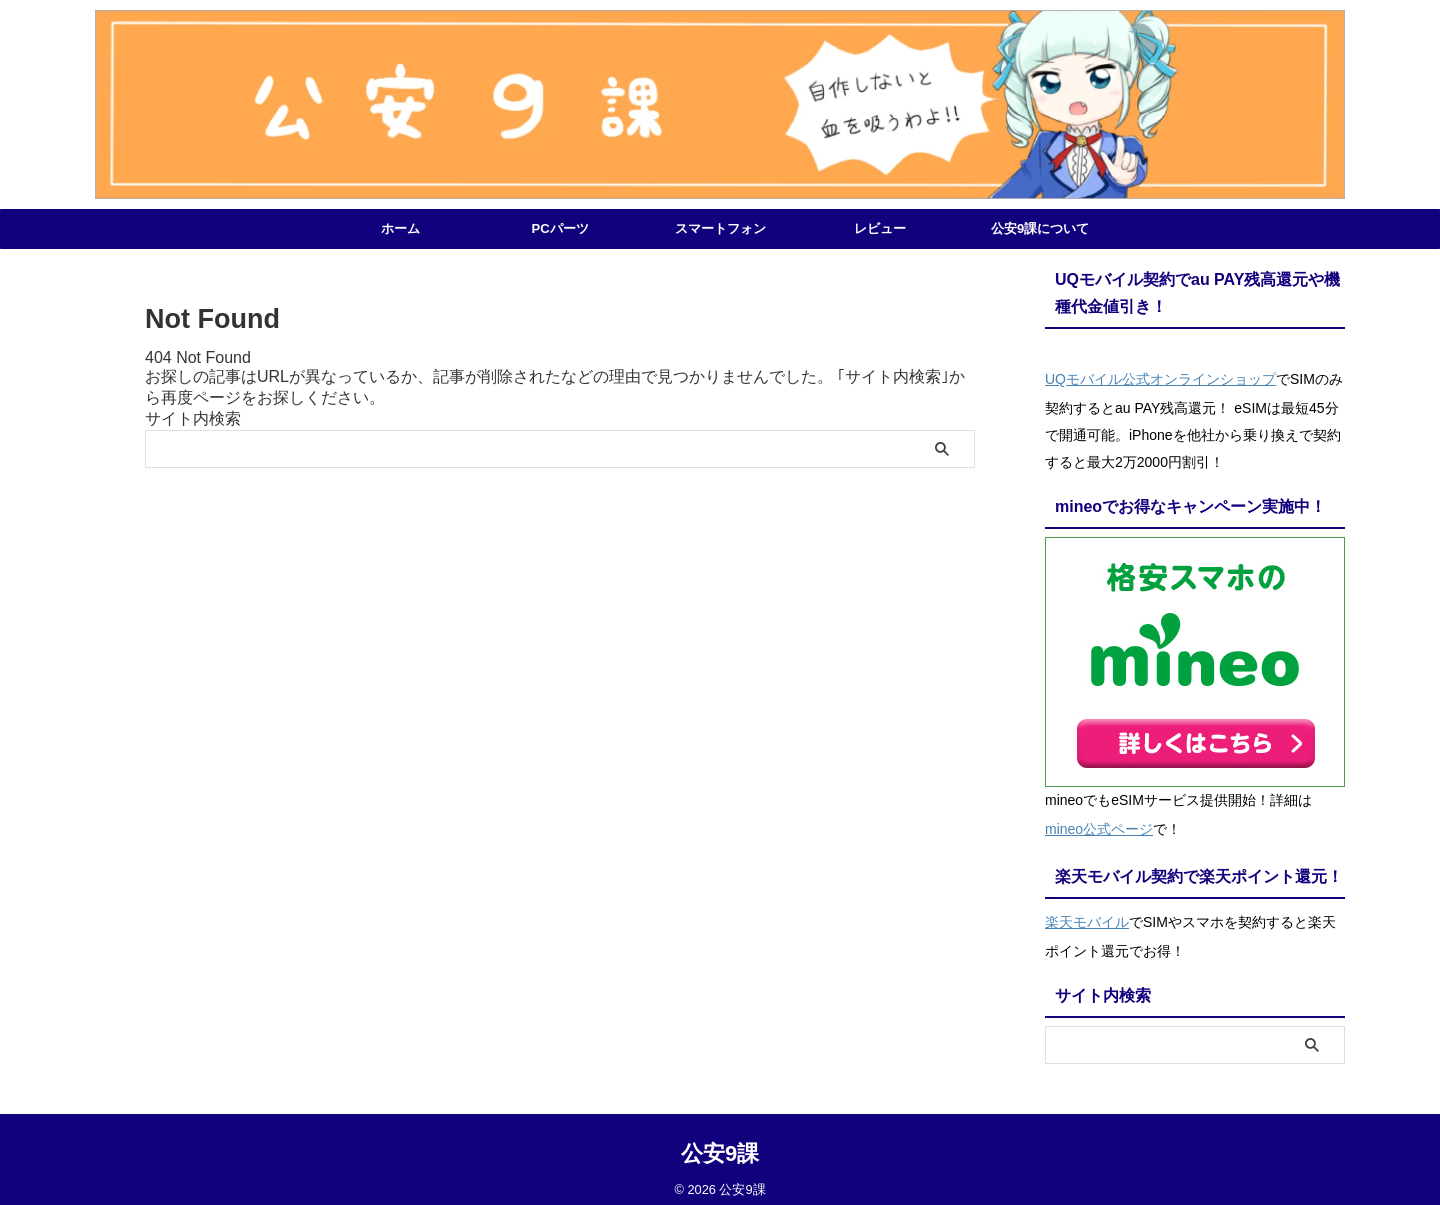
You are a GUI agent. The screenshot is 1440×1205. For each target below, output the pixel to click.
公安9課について (1040, 228)
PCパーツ (559, 228)
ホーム (400, 228)
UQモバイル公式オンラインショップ (1160, 377)
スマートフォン (720, 228)
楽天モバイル (1087, 911)
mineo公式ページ (1099, 823)
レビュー (880, 228)
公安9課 (720, 1140)
